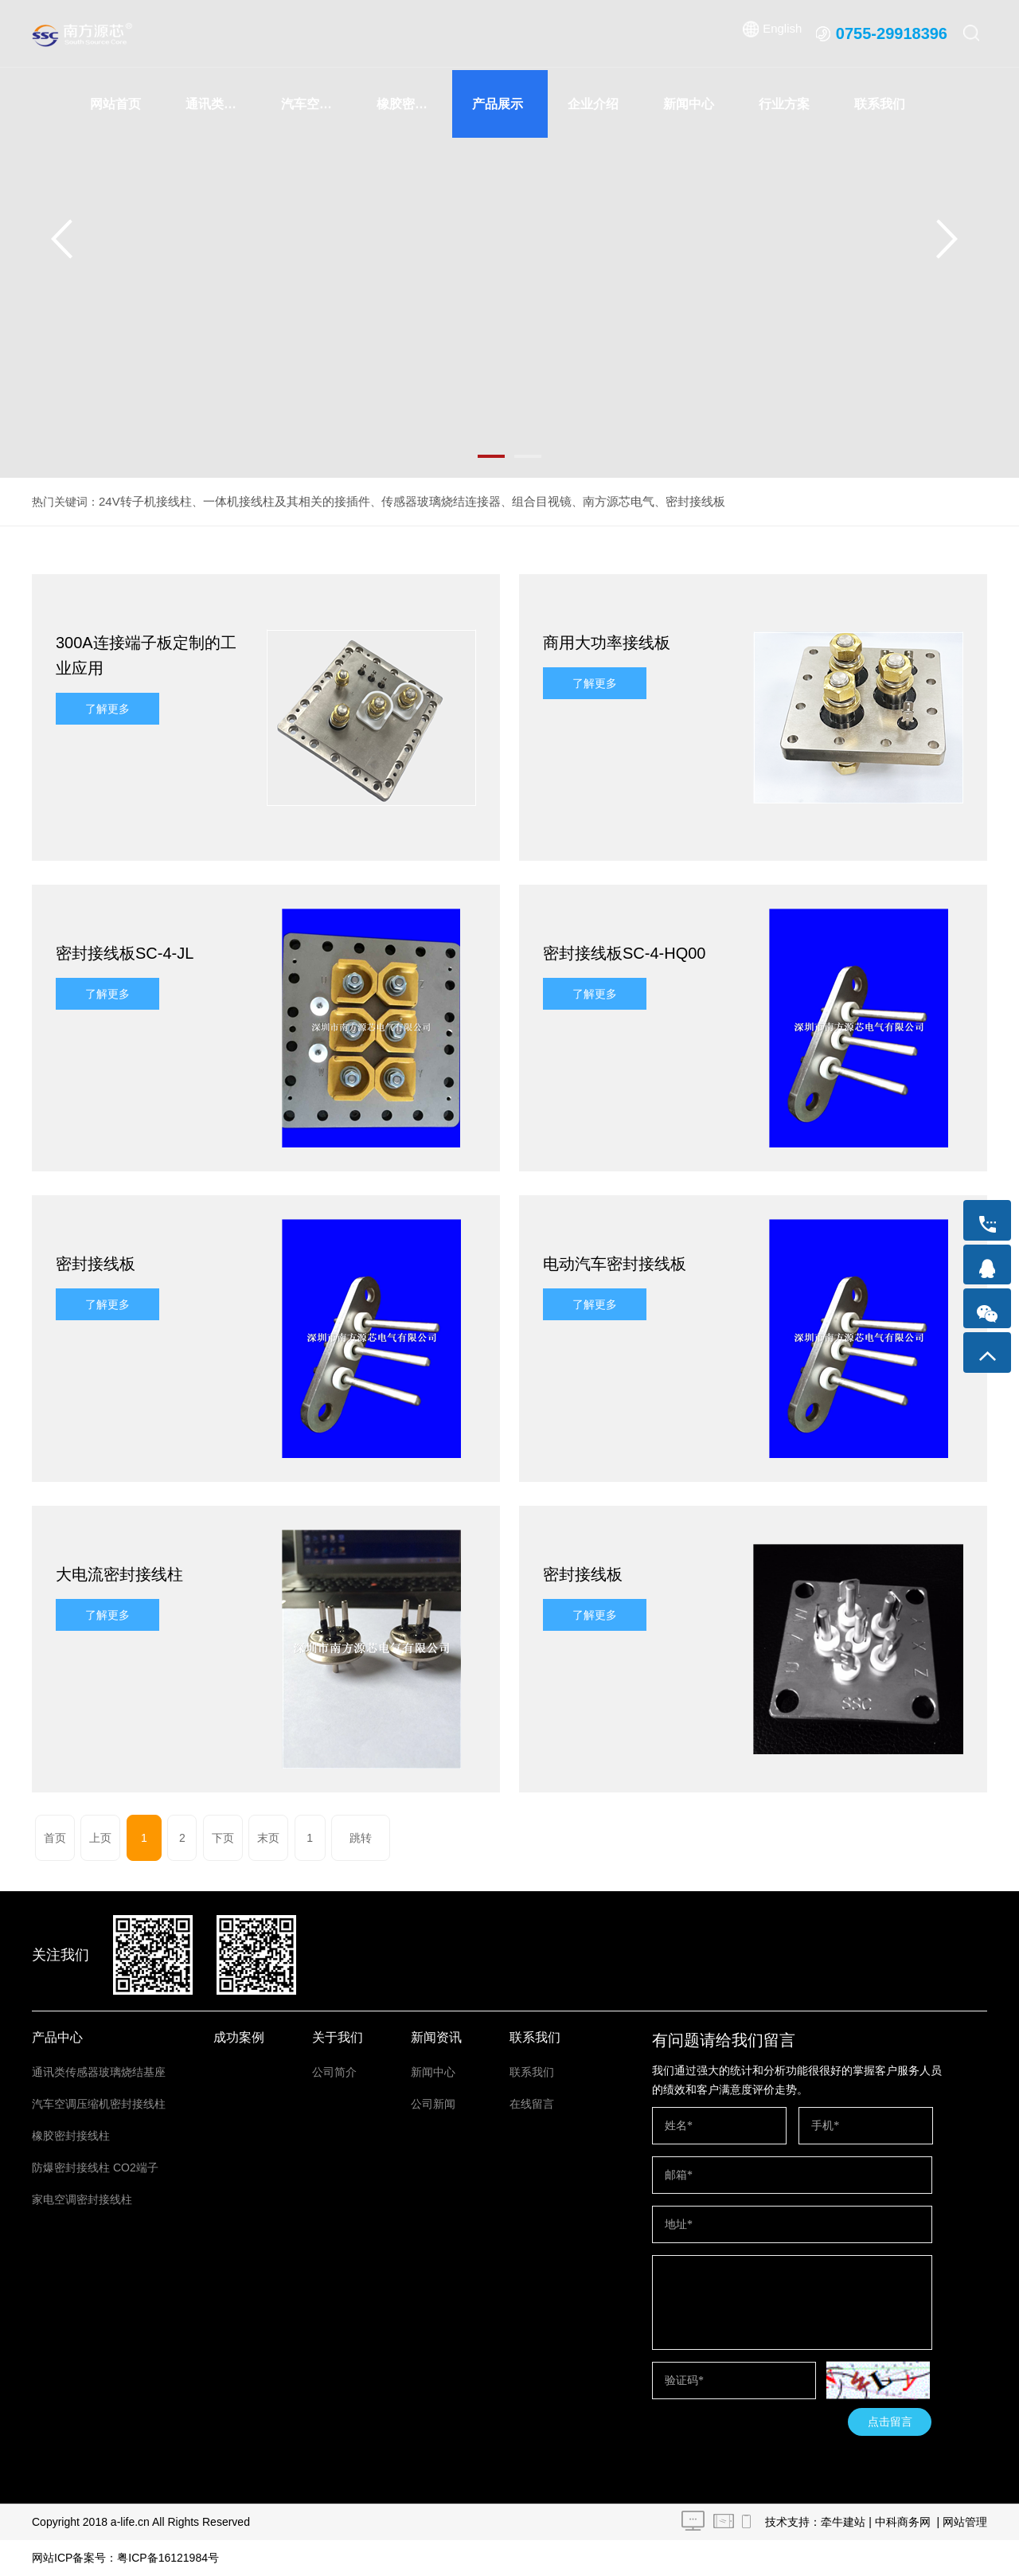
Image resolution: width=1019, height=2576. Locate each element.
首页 (52, 1837)
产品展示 (497, 104)
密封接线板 (659, 501)
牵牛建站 (843, 2521)
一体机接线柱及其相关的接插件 (275, 501)
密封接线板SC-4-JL (124, 953)
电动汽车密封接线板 (614, 1263)
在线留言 (532, 2103)
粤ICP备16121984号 (168, 2557)
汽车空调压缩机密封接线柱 (319, 104)
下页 (197, 1837)
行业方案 (784, 104)
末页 (239, 1837)
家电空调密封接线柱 (82, 2199)
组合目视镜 (514, 501)
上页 (94, 1837)
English (781, 33)
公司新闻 (433, 2103)
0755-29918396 (891, 33)
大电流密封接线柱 (119, 1574)
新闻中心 (688, 104)
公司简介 (334, 2072)
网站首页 (115, 104)
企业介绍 (593, 104)
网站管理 (965, 2521)
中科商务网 (903, 2521)
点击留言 (890, 2421)
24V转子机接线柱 (142, 501)
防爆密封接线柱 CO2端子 (95, 2167)
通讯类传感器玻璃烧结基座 (223, 104)
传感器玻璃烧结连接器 (419, 501)
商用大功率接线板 (606, 642)
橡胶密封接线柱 (414, 104)
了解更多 (107, 708)
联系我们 (879, 104)
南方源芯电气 (586, 501)
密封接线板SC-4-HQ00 (624, 953)
